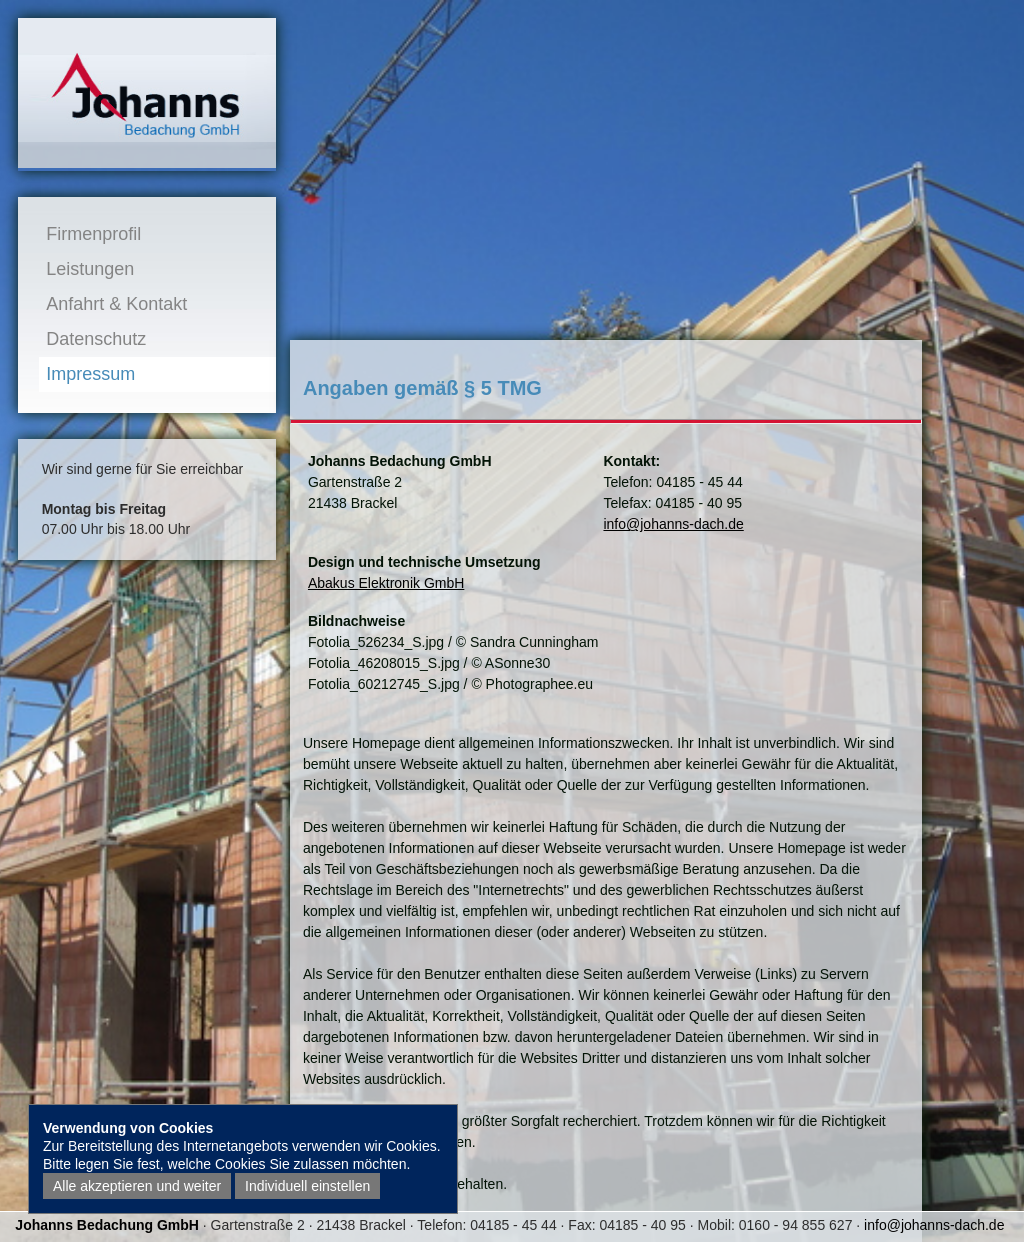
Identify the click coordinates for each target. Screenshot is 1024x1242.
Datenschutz (96, 339)
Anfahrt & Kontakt (116, 304)
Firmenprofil (93, 234)
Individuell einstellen (307, 1186)
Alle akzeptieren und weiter (137, 1186)
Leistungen (90, 269)
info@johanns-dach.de (673, 524)
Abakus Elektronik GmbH (386, 583)
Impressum (90, 374)
